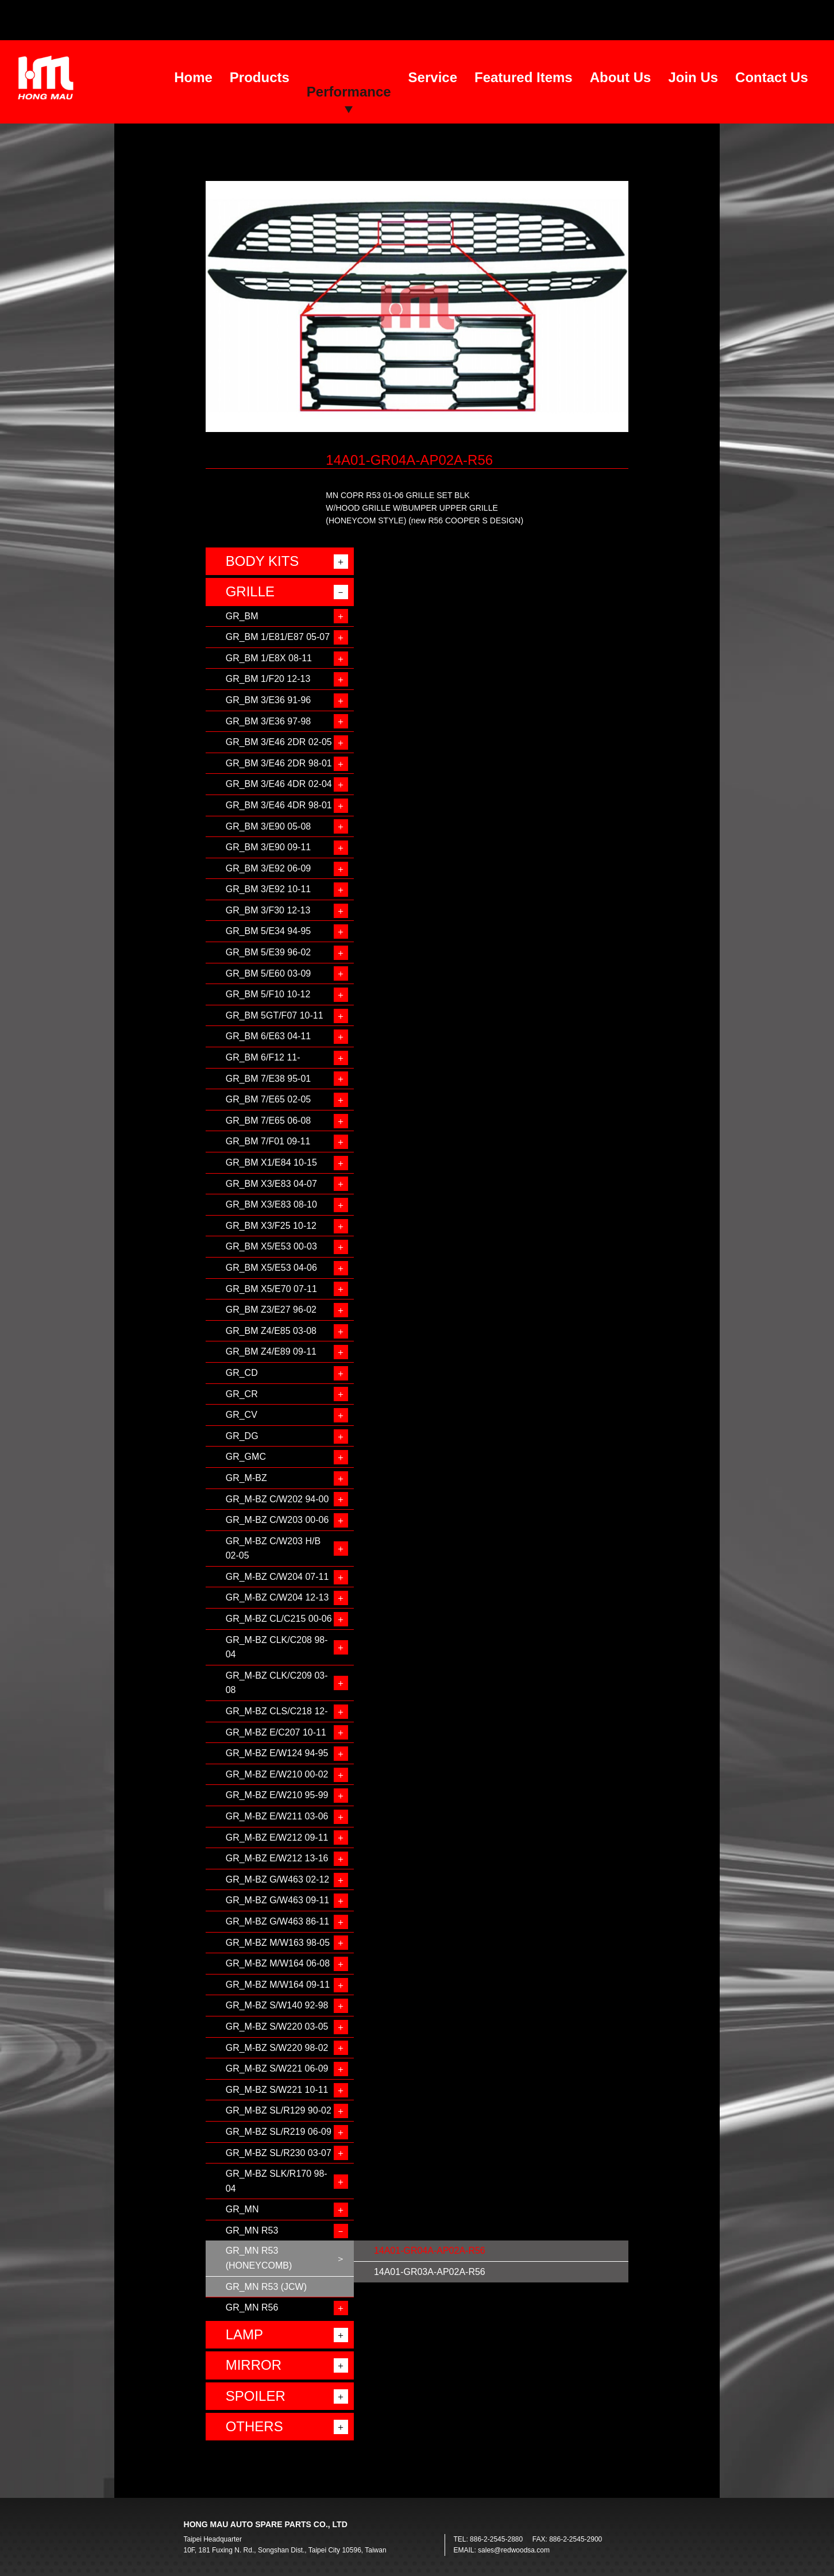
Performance (349, 91)
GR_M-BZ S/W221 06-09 (277, 2068)
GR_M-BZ (246, 1478)
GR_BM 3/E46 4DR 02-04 (279, 784)
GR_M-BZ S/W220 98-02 (277, 2048)
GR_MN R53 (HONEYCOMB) (259, 2258)
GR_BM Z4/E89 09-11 (271, 1351)
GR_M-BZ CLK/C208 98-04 (277, 1647)
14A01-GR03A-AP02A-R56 (429, 2272)
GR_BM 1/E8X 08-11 (269, 658)
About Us (620, 77)
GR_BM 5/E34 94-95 (268, 931)
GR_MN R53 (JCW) (266, 2287)
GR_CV (241, 1415)
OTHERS (254, 2426)
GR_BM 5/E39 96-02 (268, 952)
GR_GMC (246, 1456)
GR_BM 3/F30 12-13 (268, 910)
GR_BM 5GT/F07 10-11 (274, 1015)
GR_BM (242, 616)
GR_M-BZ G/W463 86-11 (278, 1921)
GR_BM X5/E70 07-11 (271, 1289)
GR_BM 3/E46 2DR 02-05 (279, 742)
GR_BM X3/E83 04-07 (271, 1184)
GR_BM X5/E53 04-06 (271, 1267)
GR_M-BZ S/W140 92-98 (277, 2005)
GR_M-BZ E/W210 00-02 (277, 1774)
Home (193, 77)
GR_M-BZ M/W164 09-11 (278, 1984)
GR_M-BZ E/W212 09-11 (277, 1837)
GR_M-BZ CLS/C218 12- (277, 1711)
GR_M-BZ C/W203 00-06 (277, 1520)
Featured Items (523, 77)
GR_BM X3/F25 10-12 (271, 1226)
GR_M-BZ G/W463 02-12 (278, 1879)
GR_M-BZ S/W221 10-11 (277, 2090)
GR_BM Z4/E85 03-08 (271, 1331)
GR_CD (242, 1373)
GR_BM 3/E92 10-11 (268, 889)
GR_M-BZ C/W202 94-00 (277, 1499)
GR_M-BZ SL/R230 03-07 (278, 2153)
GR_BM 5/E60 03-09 (268, 973)
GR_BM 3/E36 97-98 (268, 721)
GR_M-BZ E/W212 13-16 (277, 1858)
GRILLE (250, 591)
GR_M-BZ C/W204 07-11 (277, 1577)
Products (259, 77)
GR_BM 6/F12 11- (263, 1057)
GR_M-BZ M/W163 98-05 (278, 1943)
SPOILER (255, 2396)
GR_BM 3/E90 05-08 (268, 826)
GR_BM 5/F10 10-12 (268, 994)
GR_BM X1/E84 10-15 (271, 1162)
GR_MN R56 (252, 2307)
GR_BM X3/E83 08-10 (271, 1204)
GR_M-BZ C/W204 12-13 (277, 1597)
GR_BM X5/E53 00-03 (271, 1246)
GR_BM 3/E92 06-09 (268, 868)
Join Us (693, 77)
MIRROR (253, 2365)
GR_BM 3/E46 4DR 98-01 (279, 805)
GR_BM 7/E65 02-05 (268, 1099)
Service (432, 77)
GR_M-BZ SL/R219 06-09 (278, 2132)
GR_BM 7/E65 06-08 (268, 1120)
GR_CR (242, 1394)
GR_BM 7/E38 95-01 (268, 1078)
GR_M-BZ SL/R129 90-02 (278, 2110)
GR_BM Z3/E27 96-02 (271, 1309)
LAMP (244, 2334)
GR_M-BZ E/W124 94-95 (277, 1753)
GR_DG (242, 1436)
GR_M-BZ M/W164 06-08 (278, 1963)
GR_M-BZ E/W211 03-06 (277, 1816)
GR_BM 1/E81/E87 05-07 (278, 637)
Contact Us (771, 77)
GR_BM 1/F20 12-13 (268, 679)
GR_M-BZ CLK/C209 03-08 (277, 1683)
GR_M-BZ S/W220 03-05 (277, 2026)
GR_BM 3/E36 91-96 (268, 700)
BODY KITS (262, 561)
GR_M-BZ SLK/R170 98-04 (276, 2181)
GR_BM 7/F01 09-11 (268, 1141)
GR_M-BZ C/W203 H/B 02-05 (273, 1548)
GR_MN (242, 2209)
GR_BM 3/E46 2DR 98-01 (279, 763)
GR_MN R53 (252, 2230)
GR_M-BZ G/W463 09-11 (278, 1900)
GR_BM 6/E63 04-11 (268, 1036)
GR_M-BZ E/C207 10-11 (276, 1732)
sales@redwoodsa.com (514, 2550)
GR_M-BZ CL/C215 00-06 (279, 1619)
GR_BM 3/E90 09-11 (268, 847)
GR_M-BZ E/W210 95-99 (277, 1795)
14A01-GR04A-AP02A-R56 (429, 2250)
